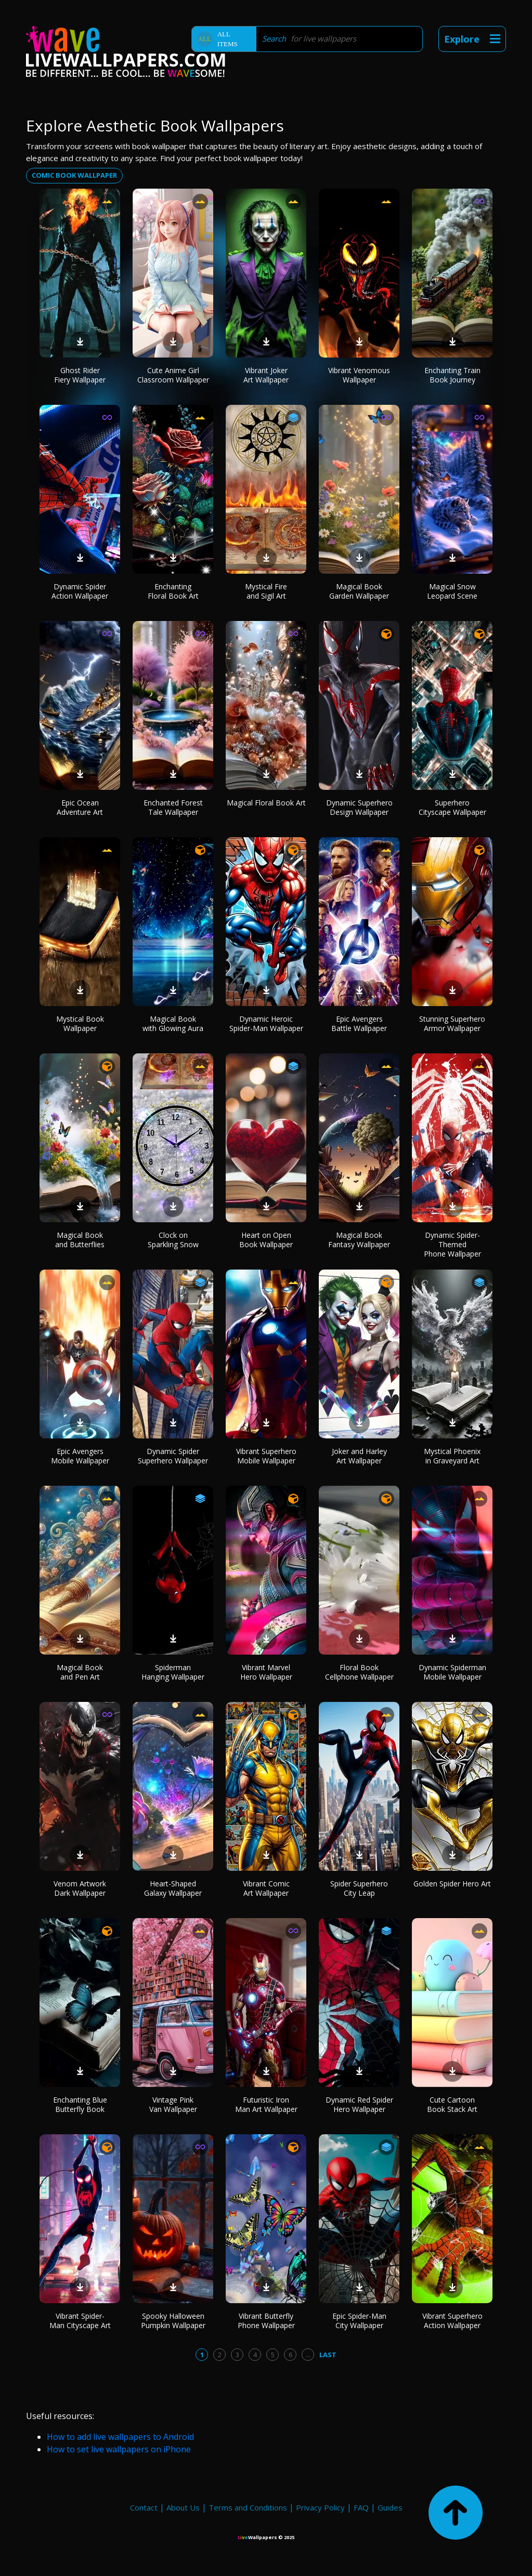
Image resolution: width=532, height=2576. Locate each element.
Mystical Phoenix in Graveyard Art (452, 1455)
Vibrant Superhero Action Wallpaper (452, 2320)
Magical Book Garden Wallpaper (359, 591)
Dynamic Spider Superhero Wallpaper (173, 1455)
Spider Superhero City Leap (359, 1888)
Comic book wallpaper (74, 175)
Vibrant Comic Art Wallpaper (266, 1888)
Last (327, 2354)
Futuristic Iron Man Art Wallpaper (266, 2104)
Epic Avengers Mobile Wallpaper (80, 1455)
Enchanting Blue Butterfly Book (80, 2104)
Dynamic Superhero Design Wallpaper (359, 807)
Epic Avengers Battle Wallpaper (359, 1023)
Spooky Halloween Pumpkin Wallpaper (173, 2320)
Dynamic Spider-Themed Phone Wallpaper (452, 1244)
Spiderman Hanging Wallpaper (172, 1672)
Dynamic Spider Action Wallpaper (79, 591)
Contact (144, 2507)
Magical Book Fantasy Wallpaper (359, 1239)
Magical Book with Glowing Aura (172, 1023)
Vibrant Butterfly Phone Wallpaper (266, 2320)
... (308, 2354)
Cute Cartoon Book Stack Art (452, 2104)
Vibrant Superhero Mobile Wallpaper (266, 1455)
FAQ (361, 2507)
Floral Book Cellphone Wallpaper (359, 1672)
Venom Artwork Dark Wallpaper (80, 1888)
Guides (390, 2507)
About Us (183, 2507)
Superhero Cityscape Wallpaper (452, 807)
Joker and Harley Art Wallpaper (359, 1455)
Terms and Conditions (248, 2507)
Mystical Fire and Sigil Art (266, 591)
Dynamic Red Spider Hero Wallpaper (359, 2104)
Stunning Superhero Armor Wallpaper (452, 1023)
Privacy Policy (320, 2507)
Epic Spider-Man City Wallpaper (359, 2320)
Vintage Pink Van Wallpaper (173, 2104)
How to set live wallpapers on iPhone (119, 2449)
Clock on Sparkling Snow (173, 1239)
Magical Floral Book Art (266, 803)
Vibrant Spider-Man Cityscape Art (80, 2320)
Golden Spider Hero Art (452, 1883)
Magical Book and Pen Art (80, 1672)
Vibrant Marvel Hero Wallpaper (266, 1672)
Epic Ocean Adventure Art (80, 807)
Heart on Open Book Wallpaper (266, 1239)
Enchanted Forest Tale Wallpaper (173, 807)
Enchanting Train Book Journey (452, 375)
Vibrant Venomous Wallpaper (359, 375)
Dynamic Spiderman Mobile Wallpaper (452, 1672)
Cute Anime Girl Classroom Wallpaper (173, 375)
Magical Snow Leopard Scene (452, 591)
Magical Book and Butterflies (80, 1239)
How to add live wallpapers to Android (120, 2436)
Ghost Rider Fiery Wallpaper (80, 375)
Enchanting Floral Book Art (173, 591)
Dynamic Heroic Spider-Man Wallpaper (266, 1023)
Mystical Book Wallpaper (80, 1023)
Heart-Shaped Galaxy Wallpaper (173, 1888)
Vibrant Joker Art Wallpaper (266, 375)
